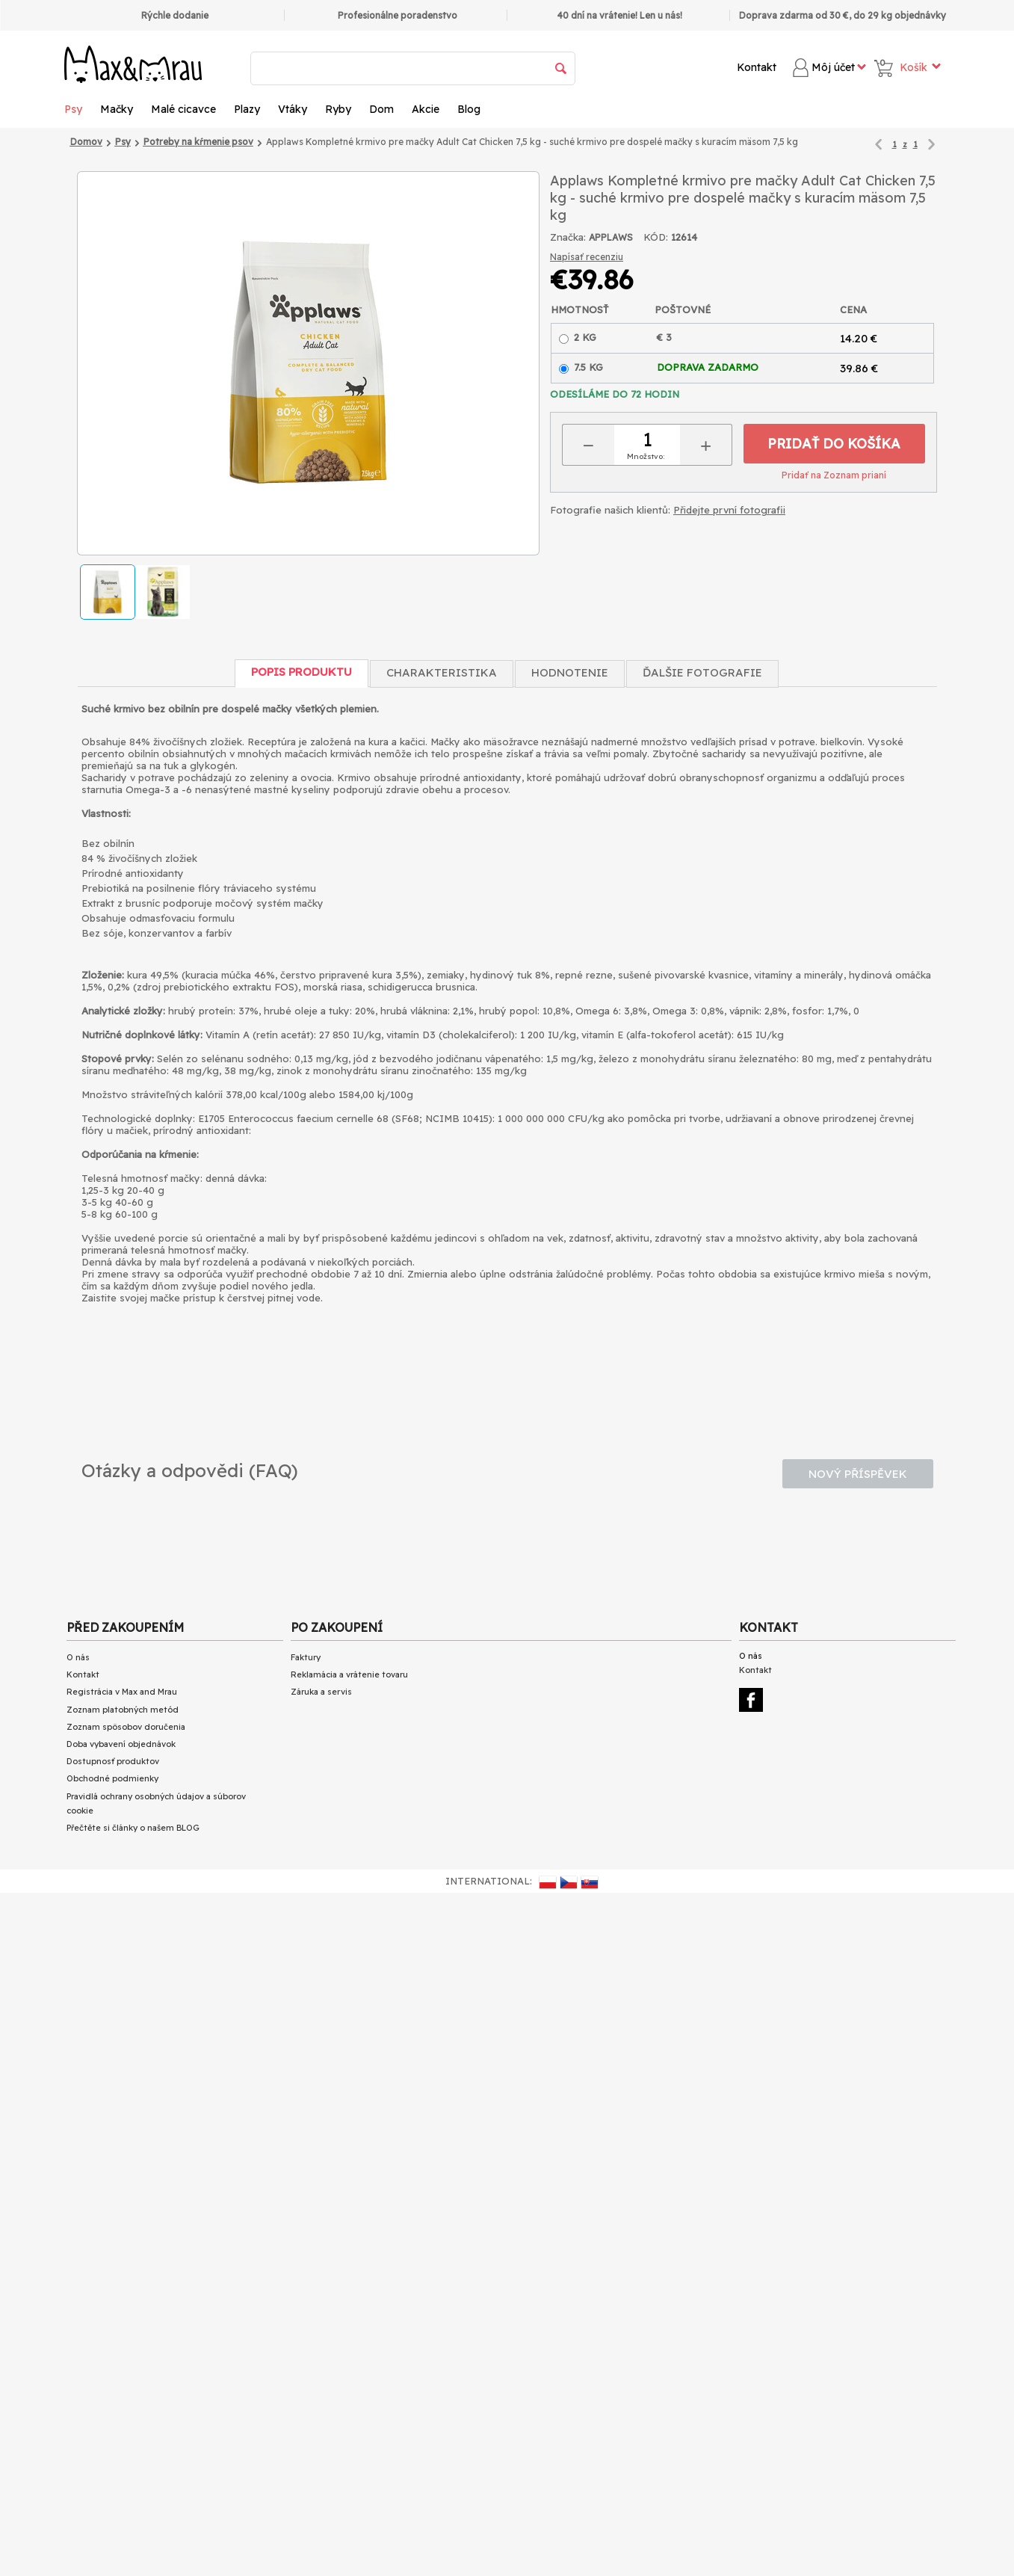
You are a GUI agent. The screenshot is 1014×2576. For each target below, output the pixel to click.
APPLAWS (611, 237)
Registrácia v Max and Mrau (122, 1691)
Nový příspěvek (858, 1474)
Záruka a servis (321, 1691)
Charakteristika (441, 672)
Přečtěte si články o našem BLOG (133, 1827)
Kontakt (756, 67)
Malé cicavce (183, 109)
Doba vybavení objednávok (121, 1744)
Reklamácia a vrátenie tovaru (349, 1674)
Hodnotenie (569, 672)
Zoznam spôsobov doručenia (126, 1727)
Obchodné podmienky (112, 1778)
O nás (78, 1657)
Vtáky (292, 109)
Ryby (338, 109)
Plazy (247, 109)
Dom (381, 109)
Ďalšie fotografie (702, 672)
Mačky (116, 109)
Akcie (425, 109)
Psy (73, 109)
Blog (468, 109)
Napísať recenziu (586, 256)
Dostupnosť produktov (113, 1761)
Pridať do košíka (833, 443)
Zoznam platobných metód (123, 1709)
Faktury (306, 1657)
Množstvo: (645, 456)
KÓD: (655, 237)
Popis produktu (301, 672)
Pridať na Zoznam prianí (834, 475)
